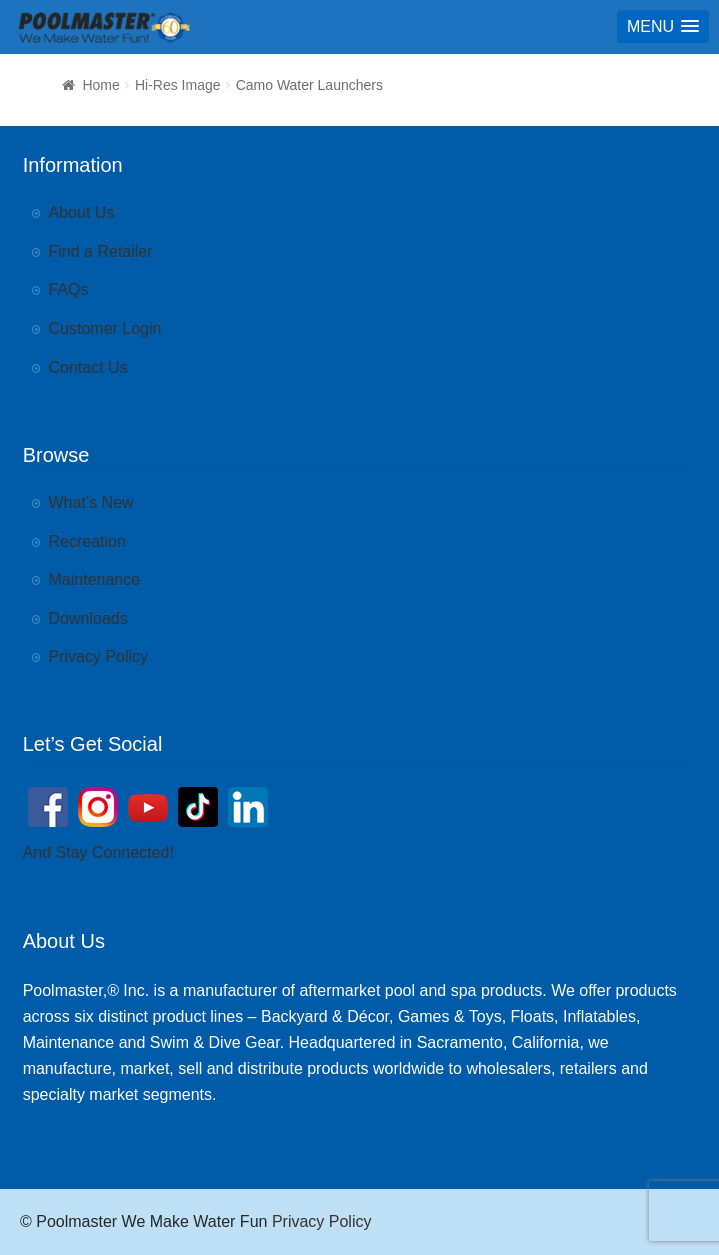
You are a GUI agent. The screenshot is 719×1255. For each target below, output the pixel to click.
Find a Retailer (101, 251)
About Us (82, 212)
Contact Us (88, 367)
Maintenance (95, 579)
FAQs (69, 289)
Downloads (88, 618)
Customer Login (105, 328)
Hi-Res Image (178, 85)
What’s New (91, 502)
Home (100, 85)
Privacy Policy (99, 656)
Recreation (87, 541)
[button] (663, 26)
